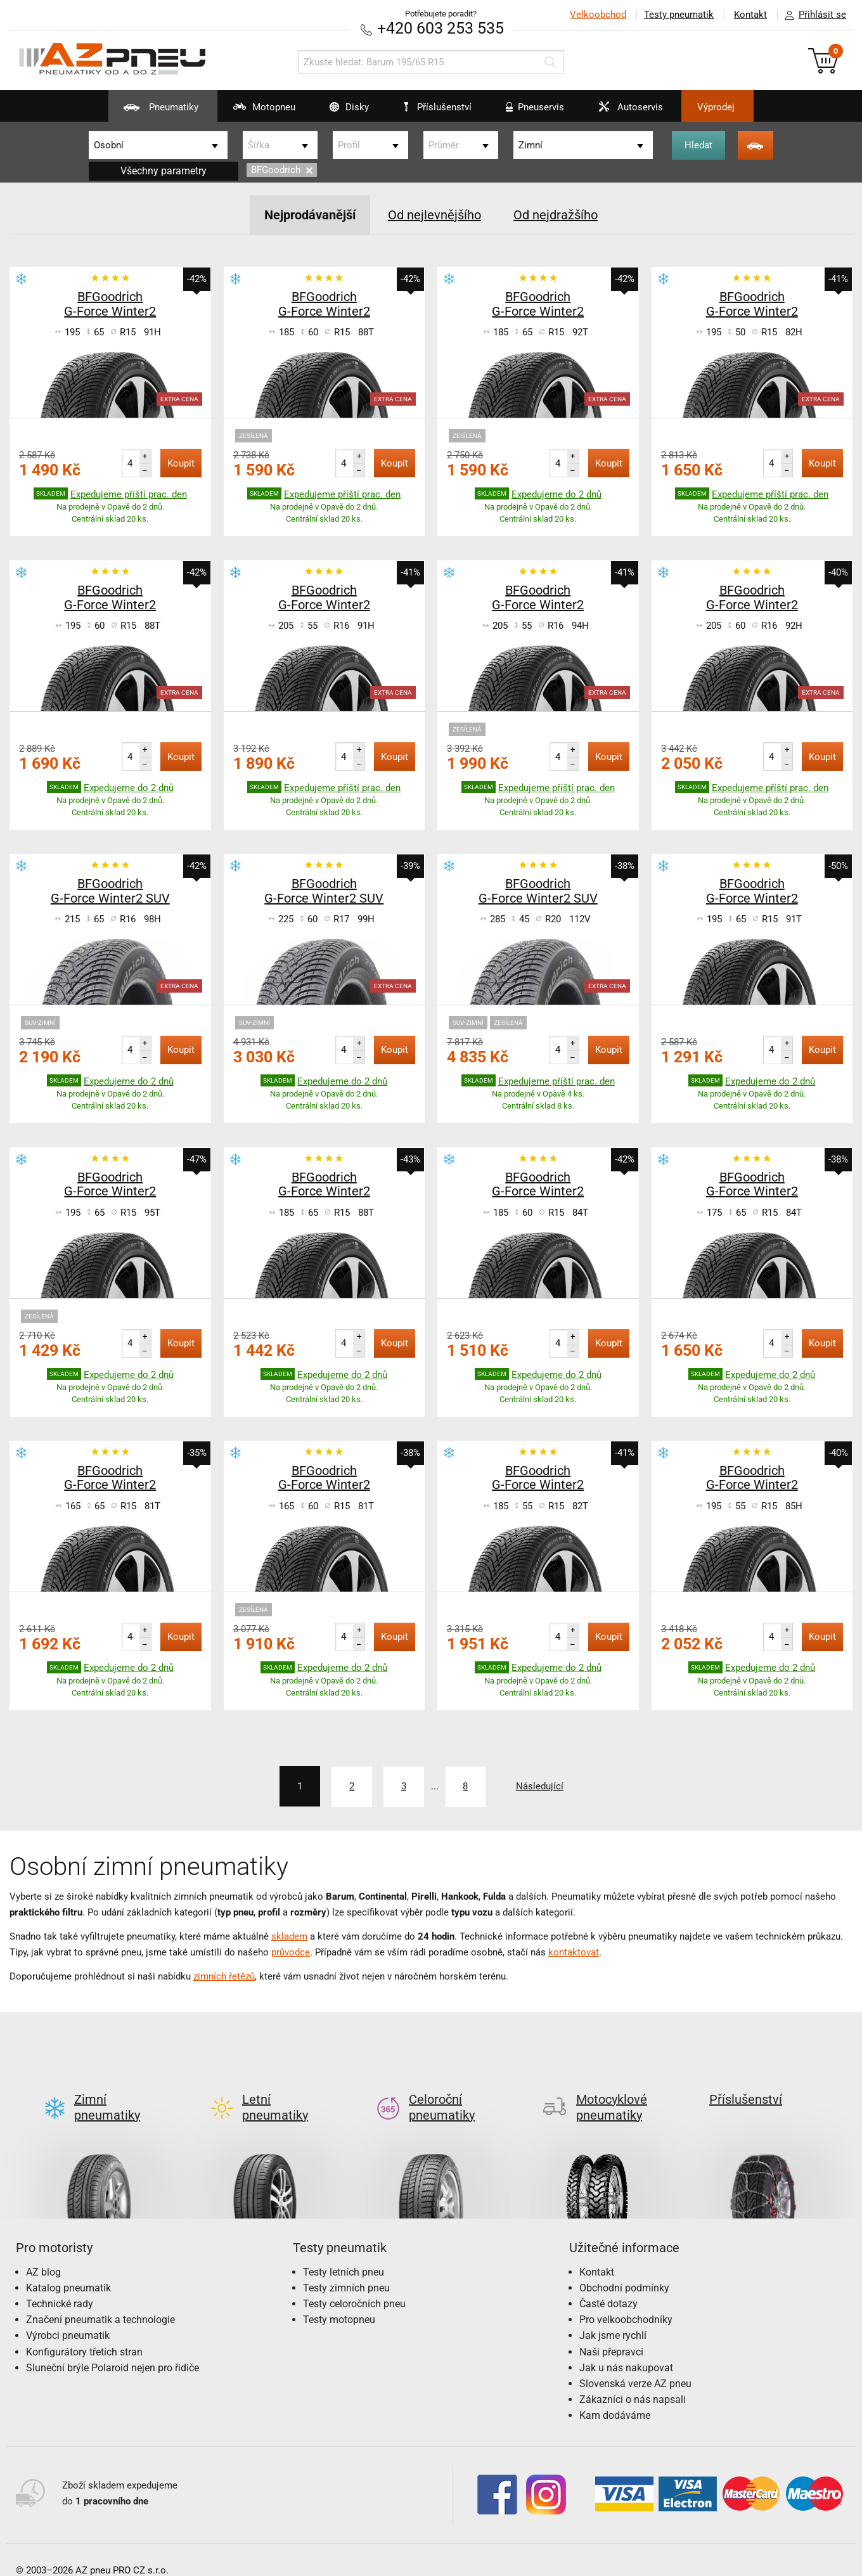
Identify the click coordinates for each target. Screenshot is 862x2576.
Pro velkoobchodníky (625, 2299)
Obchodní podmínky (624, 2267)
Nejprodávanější (310, 214)
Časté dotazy (608, 2283)
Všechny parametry (163, 171)
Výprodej (717, 107)
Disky (341, 111)
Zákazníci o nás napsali (632, 2379)
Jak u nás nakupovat (626, 2347)
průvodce (290, 1951)
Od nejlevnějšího (434, 214)
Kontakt (750, 14)
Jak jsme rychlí (612, 2315)
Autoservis (624, 111)
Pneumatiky (152, 111)
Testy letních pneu (343, 2251)
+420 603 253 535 (440, 28)
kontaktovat (573, 1951)
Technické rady (59, 2283)
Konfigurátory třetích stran (84, 2331)
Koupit (181, 462)
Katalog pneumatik (68, 2267)
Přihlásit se (812, 15)
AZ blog (43, 2251)
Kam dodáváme (614, 2395)
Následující (540, 1786)
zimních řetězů (224, 1975)
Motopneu (256, 111)
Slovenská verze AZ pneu (635, 2363)
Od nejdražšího (555, 214)
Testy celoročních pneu (354, 2283)
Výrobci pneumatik (68, 2315)
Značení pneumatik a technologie (100, 2299)
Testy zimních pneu (346, 2267)
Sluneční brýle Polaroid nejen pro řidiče (112, 2347)
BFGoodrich (281, 170)
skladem (289, 1936)
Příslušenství (438, 107)
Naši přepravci (611, 2331)
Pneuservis (528, 111)
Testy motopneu (339, 2299)
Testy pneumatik (679, 14)
